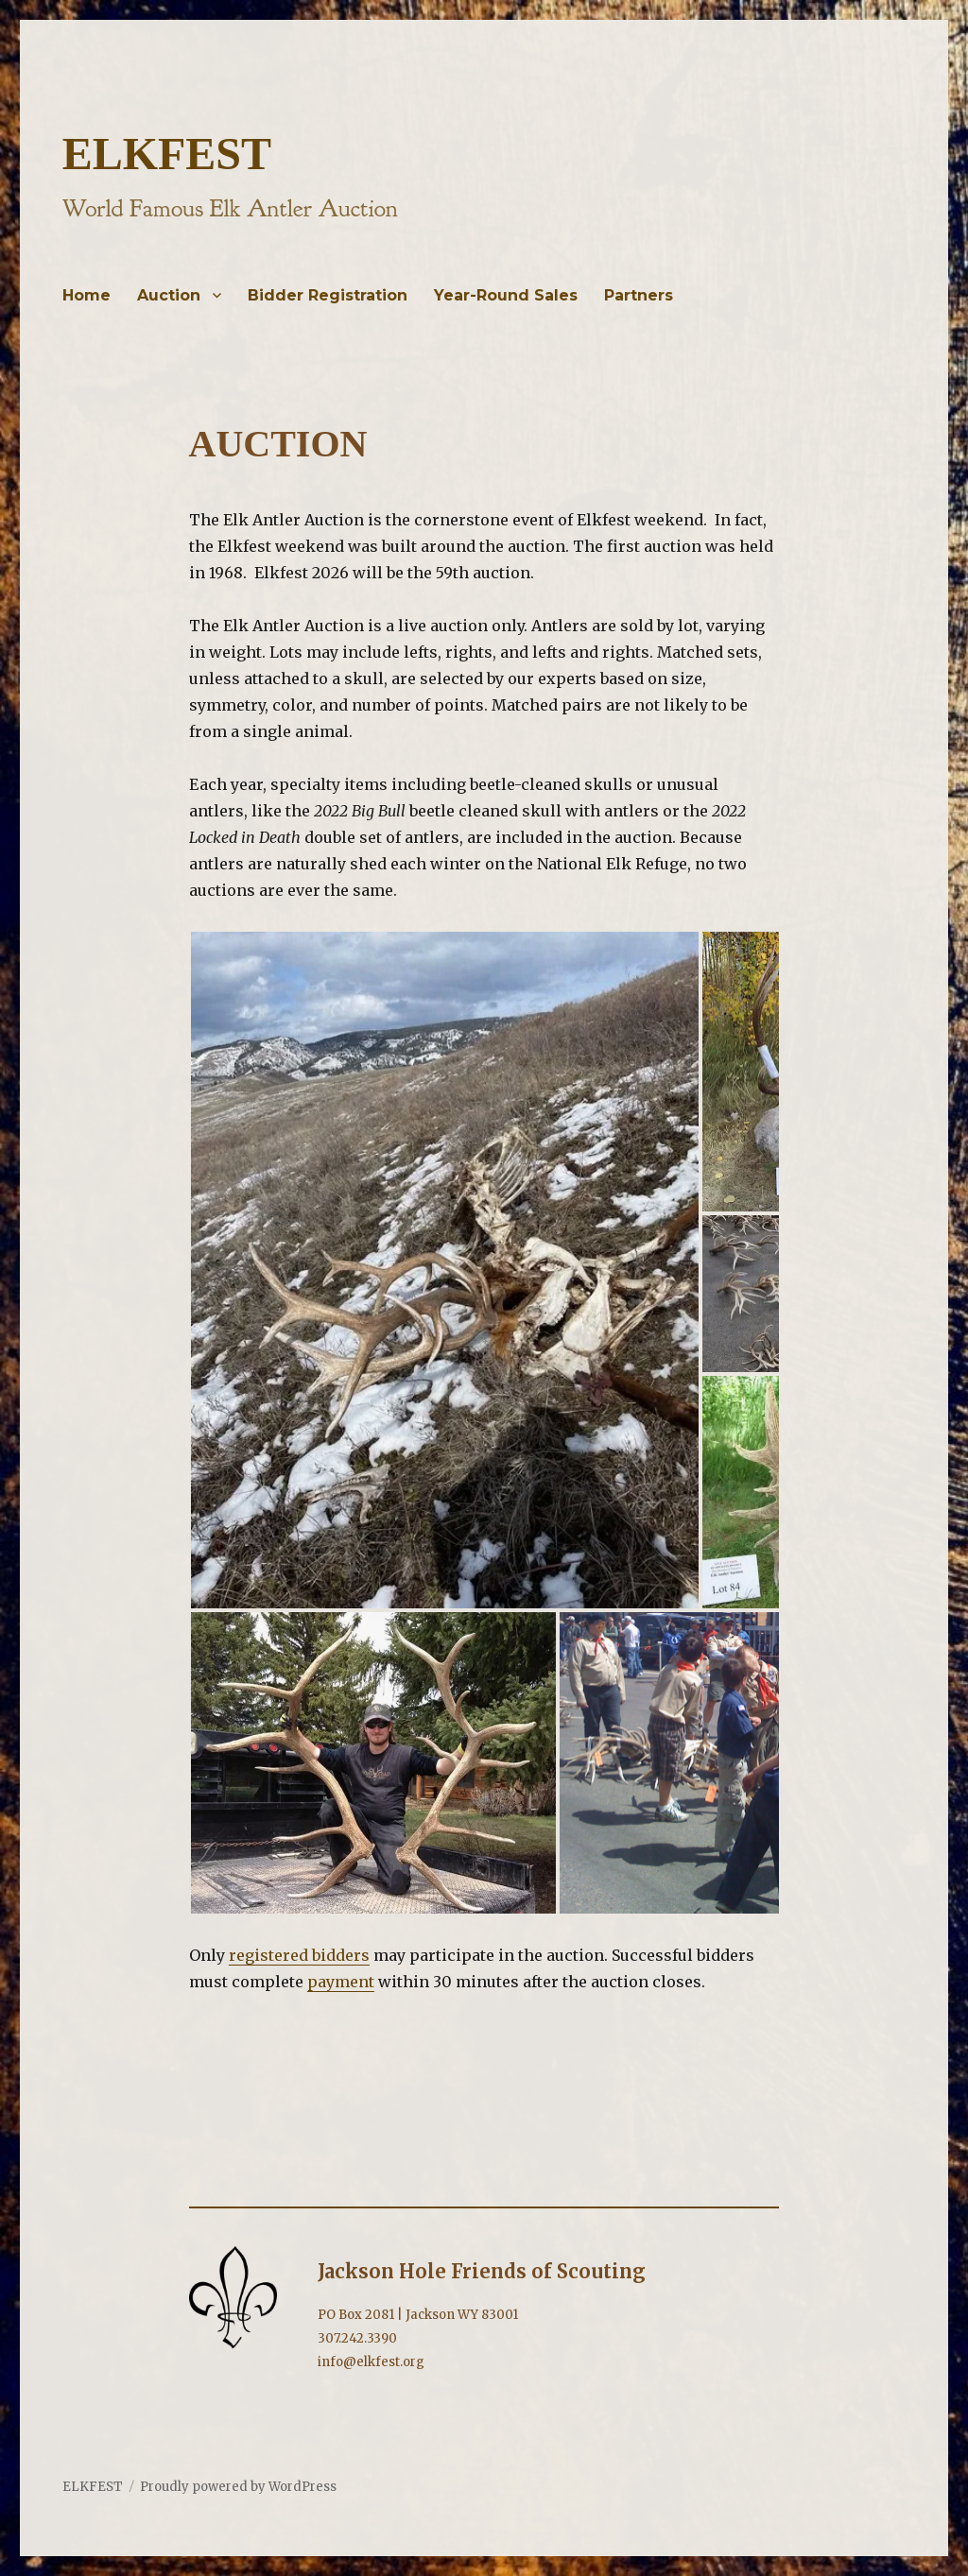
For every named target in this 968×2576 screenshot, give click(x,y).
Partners (638, 295)
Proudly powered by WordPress (238, 2487)
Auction (168, 295)
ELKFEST (166, 154)
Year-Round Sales (506, 295)
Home (86, 295)
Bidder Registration (327, 295)
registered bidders (299, 1955)
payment (340, 1981)
